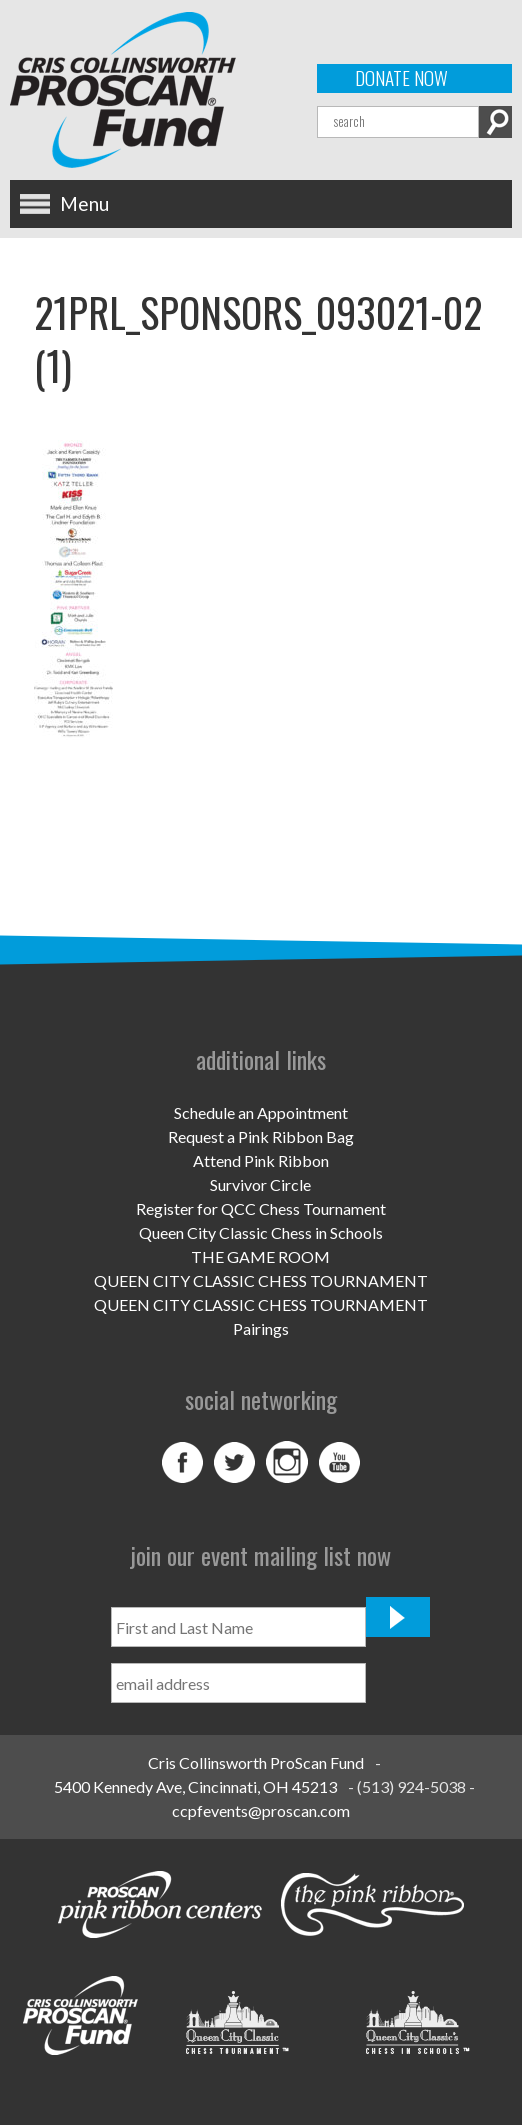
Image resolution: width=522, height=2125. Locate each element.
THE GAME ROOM (260, 1256)
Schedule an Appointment (261, 1112)
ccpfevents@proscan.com (261, 1810)
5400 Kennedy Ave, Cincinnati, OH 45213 (195, 1786)
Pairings (261, 1328)
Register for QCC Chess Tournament (261, 1208)
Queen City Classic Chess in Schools (261, 1232)
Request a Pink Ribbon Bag (261, 1136)
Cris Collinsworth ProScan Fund (256, 1762)
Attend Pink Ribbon (261, 1160)
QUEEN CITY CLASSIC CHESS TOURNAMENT (261, 1280)
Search (495, 122)
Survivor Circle (260, 1184)
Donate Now (401, 78)
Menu (84, 203)
